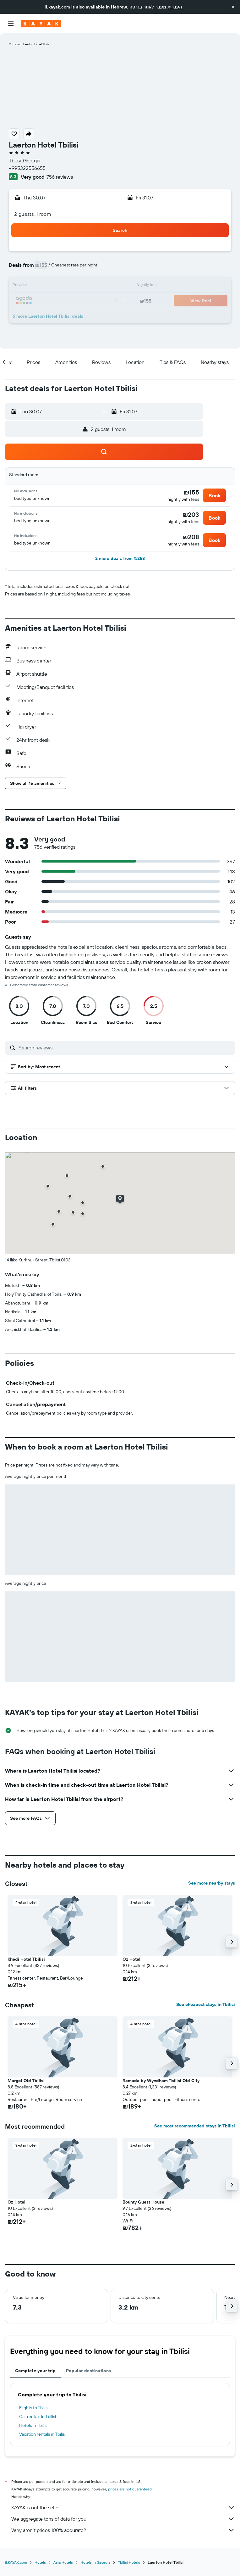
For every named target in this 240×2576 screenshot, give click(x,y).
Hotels (40, 2562)
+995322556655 (27, 168)
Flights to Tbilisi (33, 2408)
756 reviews (59, 177)
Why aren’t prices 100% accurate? (123, 2530)
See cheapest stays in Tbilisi (205, 2004)
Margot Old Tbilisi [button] (26, 2080)
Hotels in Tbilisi (33, 2425)
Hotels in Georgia (95, 2562)
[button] (233, 7)
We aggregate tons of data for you (123, 2519)
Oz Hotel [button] (131, 1959)
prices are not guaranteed (130, 2489)
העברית (174, 7)
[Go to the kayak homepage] (41, 23)
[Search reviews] (125, 1047)
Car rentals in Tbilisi (37, 2416)
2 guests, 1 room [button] (32, 214)
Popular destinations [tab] (88, 2370)
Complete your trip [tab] (35, 2370)
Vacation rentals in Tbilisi (42, 2434)
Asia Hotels (63, 2562)
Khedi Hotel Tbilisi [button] (26, 1959)
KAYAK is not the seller (123, 2507)
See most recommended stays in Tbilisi (194, 2126)
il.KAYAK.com (16, 2562)
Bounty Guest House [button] (143, 2202)
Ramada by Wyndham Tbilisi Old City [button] (161, 2080)
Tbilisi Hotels (129, 2562)
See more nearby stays (211, 1883)
